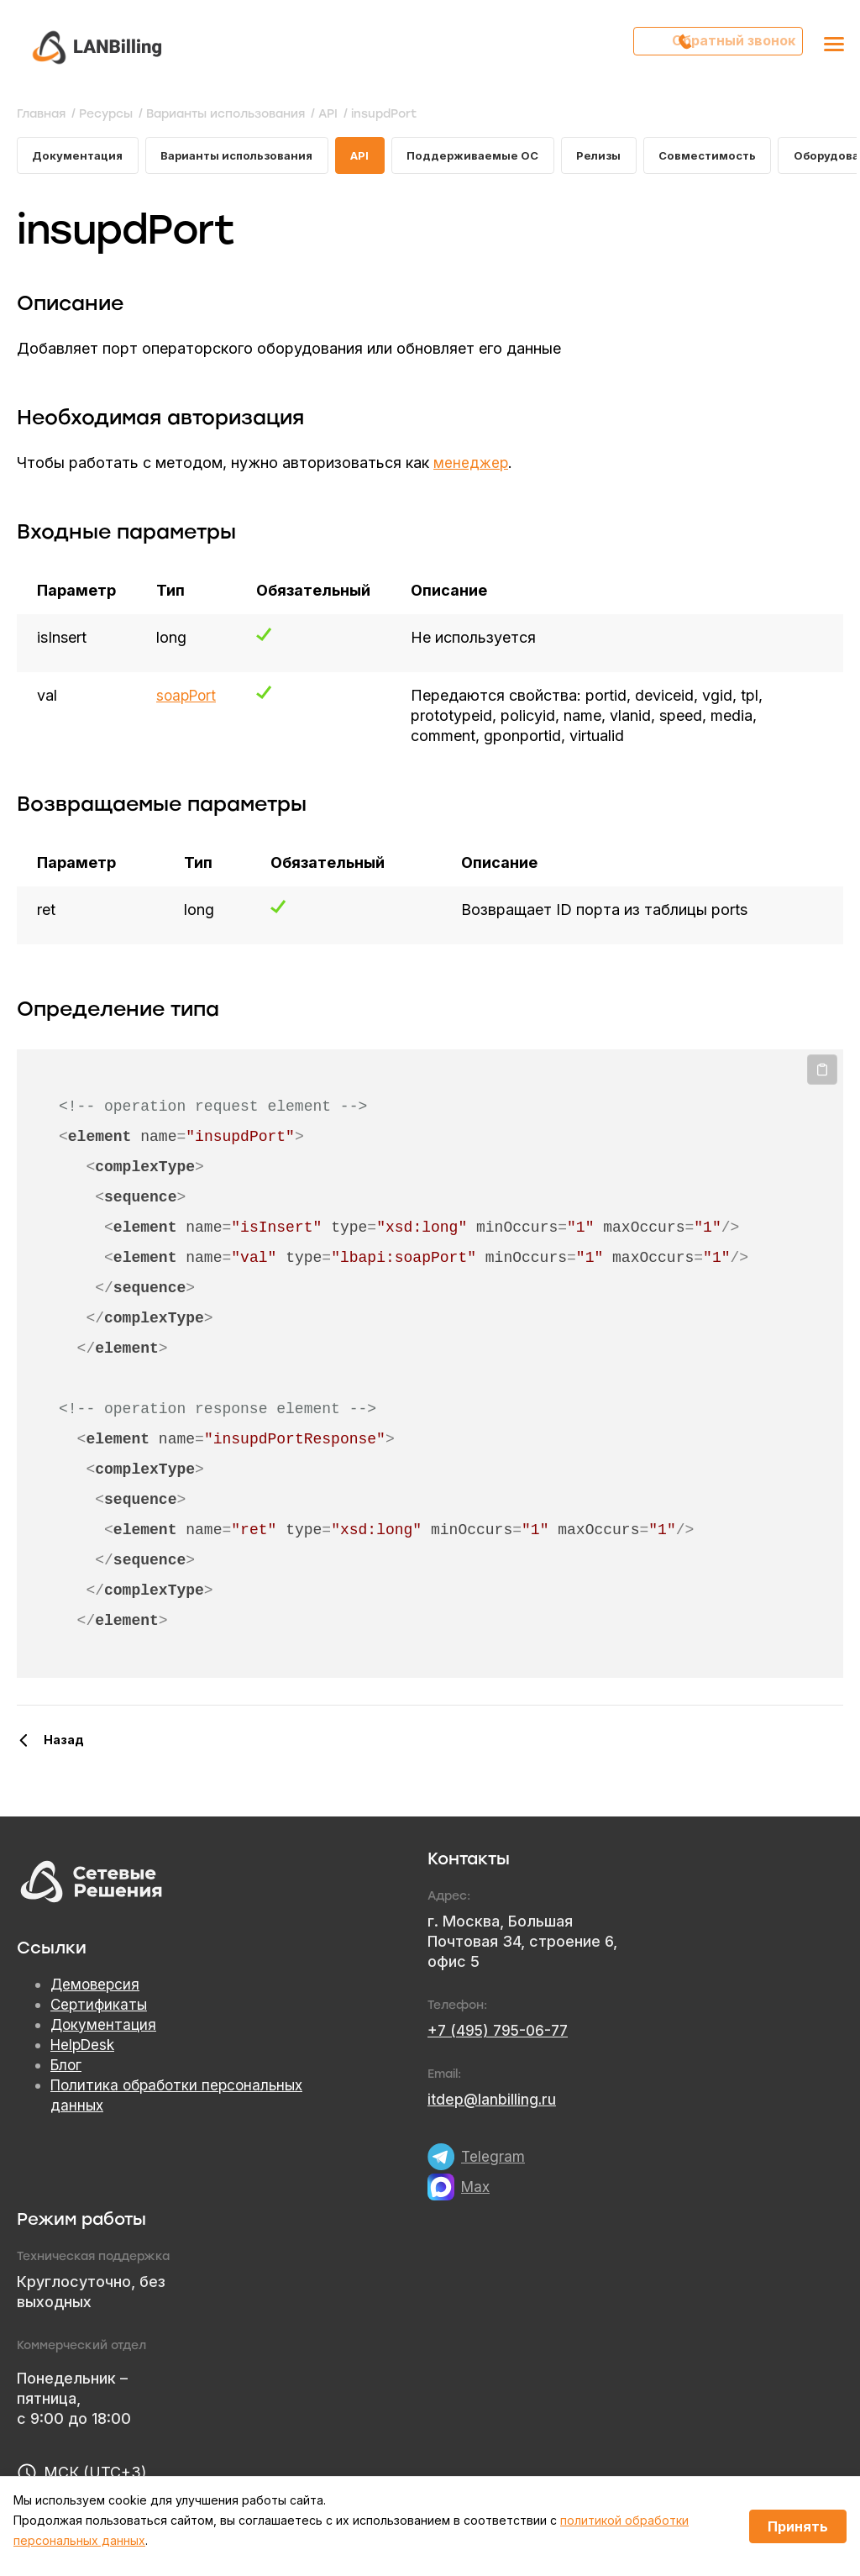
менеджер (471, 466)
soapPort (188, 698)
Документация (80, 157)
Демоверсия (96, 1988)
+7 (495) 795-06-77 (500, 2033)
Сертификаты (99, 2008)
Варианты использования (246, 157)
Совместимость (736, 157)
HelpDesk (84, 2049)
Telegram (493, 2160)
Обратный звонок (727, 46)
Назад (64, 1743)
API (375, 157)
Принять (798, 2526)
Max (476, 2190)
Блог (67, 2069)
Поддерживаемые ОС (493, 157)
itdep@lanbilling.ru (492, 2102)
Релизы (624, 157)
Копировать (822, 1074)
